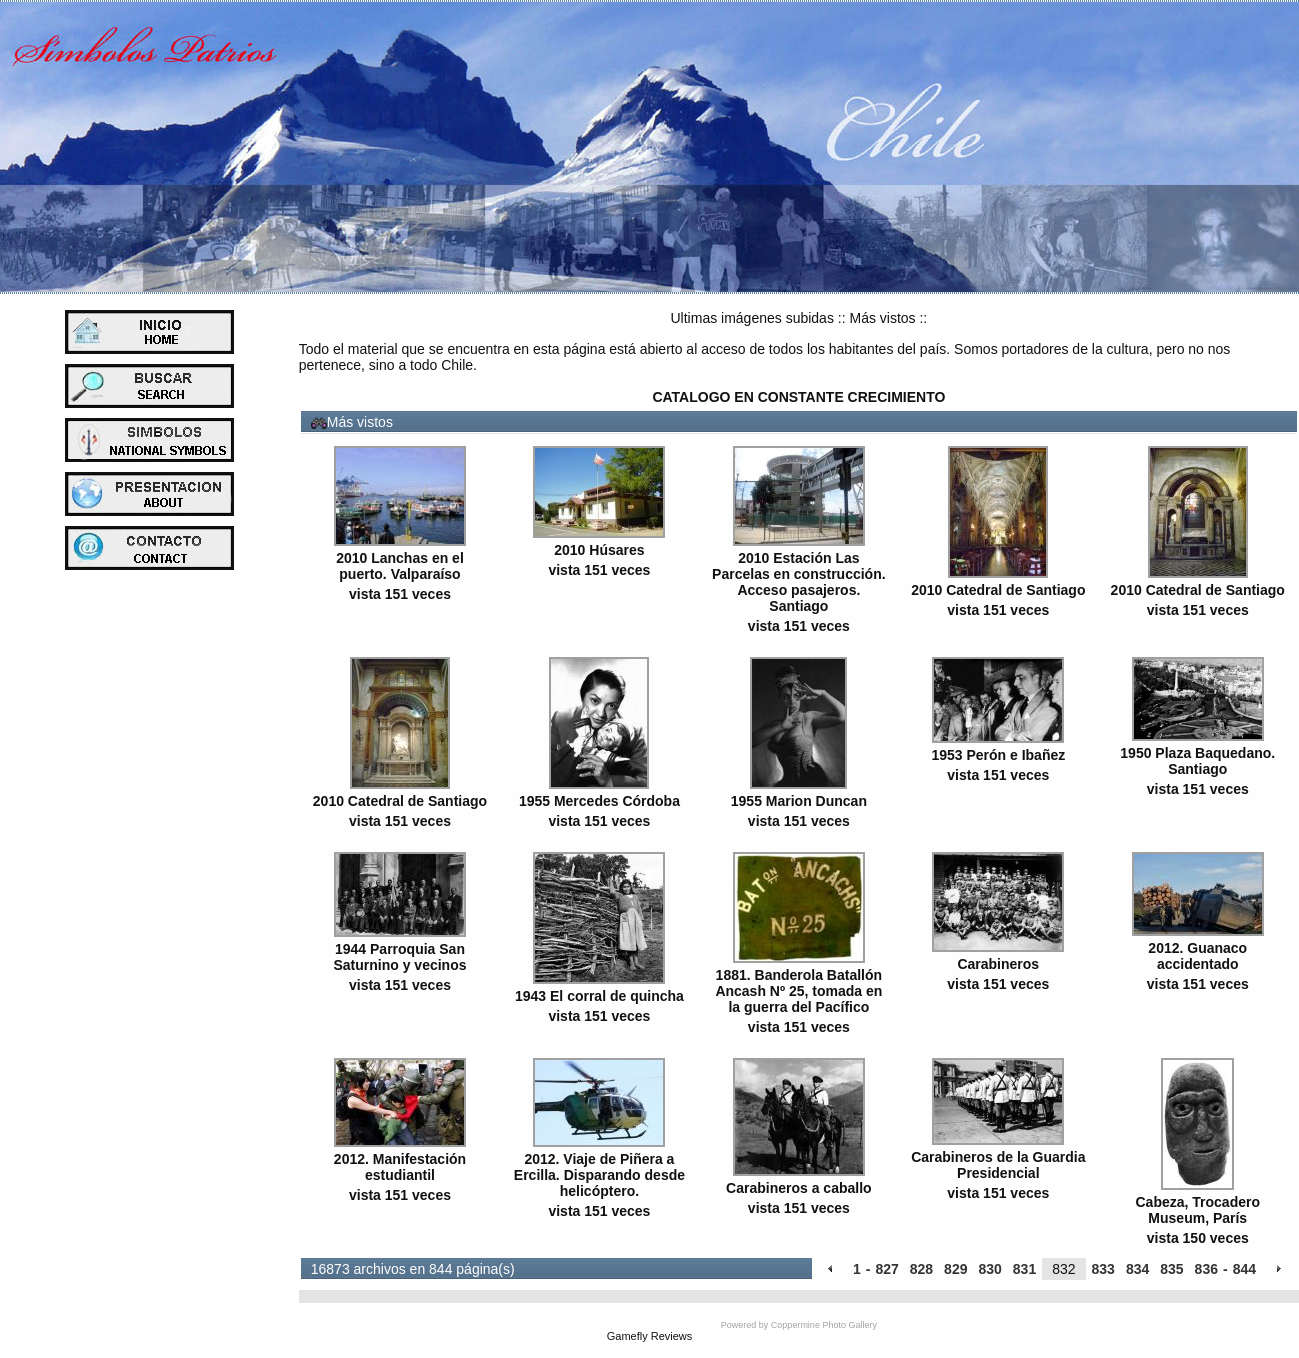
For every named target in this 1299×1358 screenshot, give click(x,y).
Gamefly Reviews (650, 1336)
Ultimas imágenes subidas (752, 318)
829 (955, 1269)
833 (1103, 1269)
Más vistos (882, 318)
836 (1206, 1269)
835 (1171, 1269)
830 (989, 1269)
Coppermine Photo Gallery (824, 1325)
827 (886, 1269)
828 (921, 1269)
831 (1024, 1269)
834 (1137, 1269)
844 (1244, 1269)
